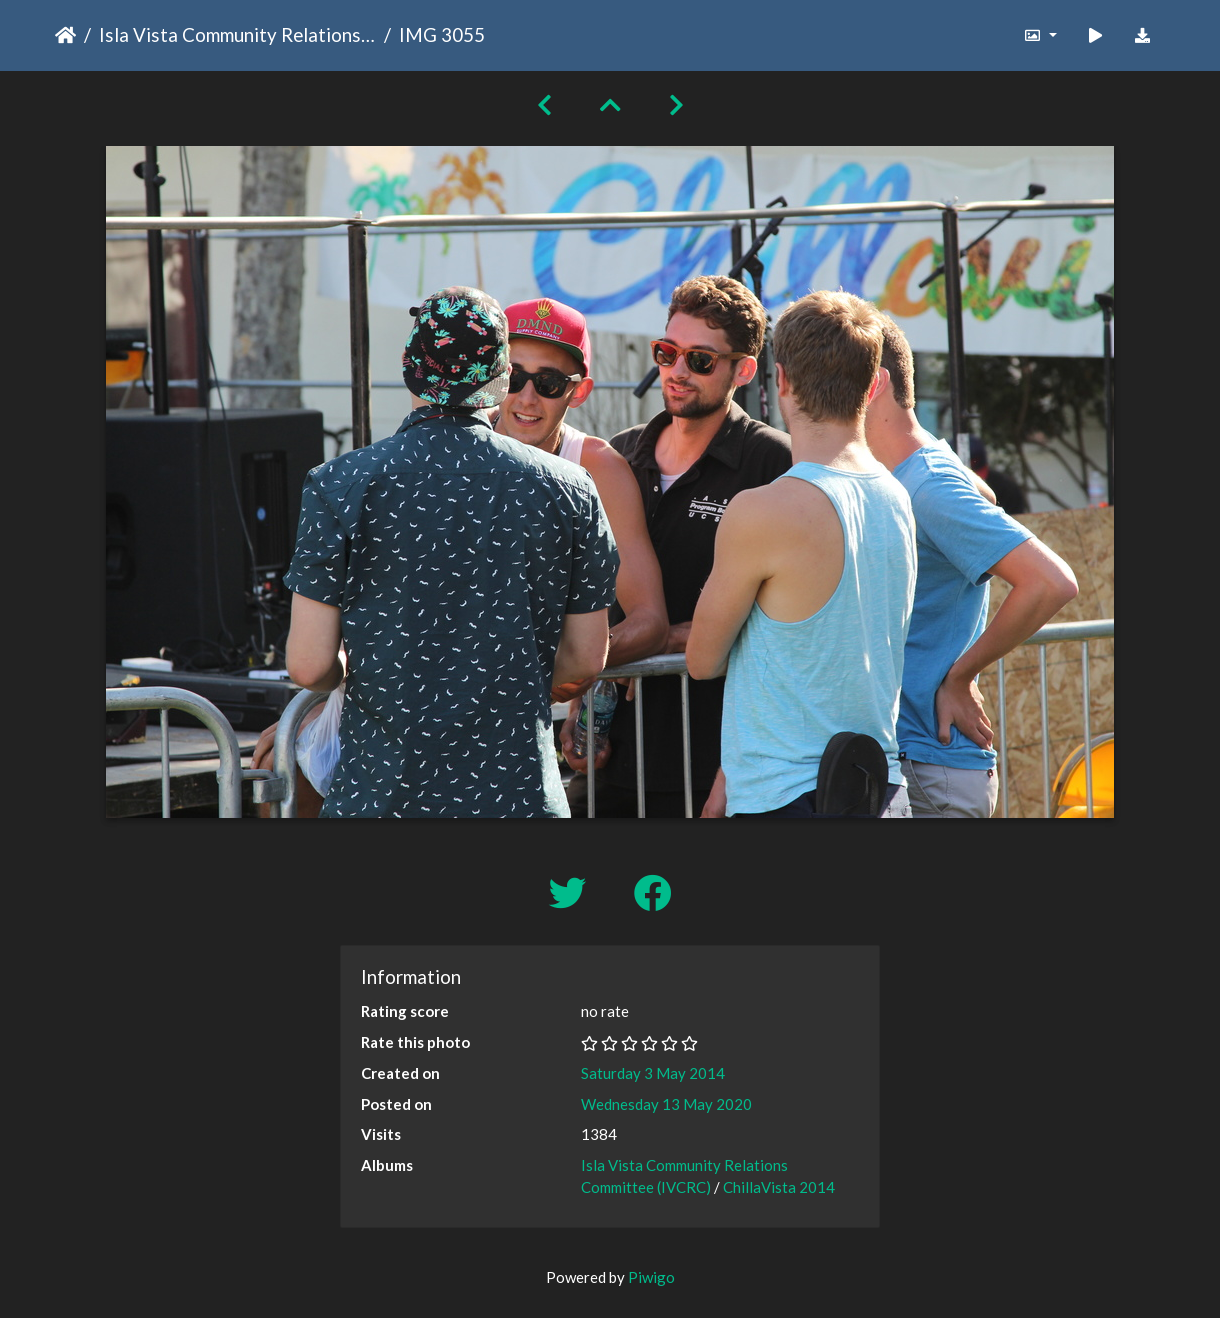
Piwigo (651, 1277)
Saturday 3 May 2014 (653, 1073)
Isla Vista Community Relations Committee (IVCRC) (237, 34)
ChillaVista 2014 (779, 1187)
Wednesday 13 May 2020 (666, 1104)
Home (65, 35)
